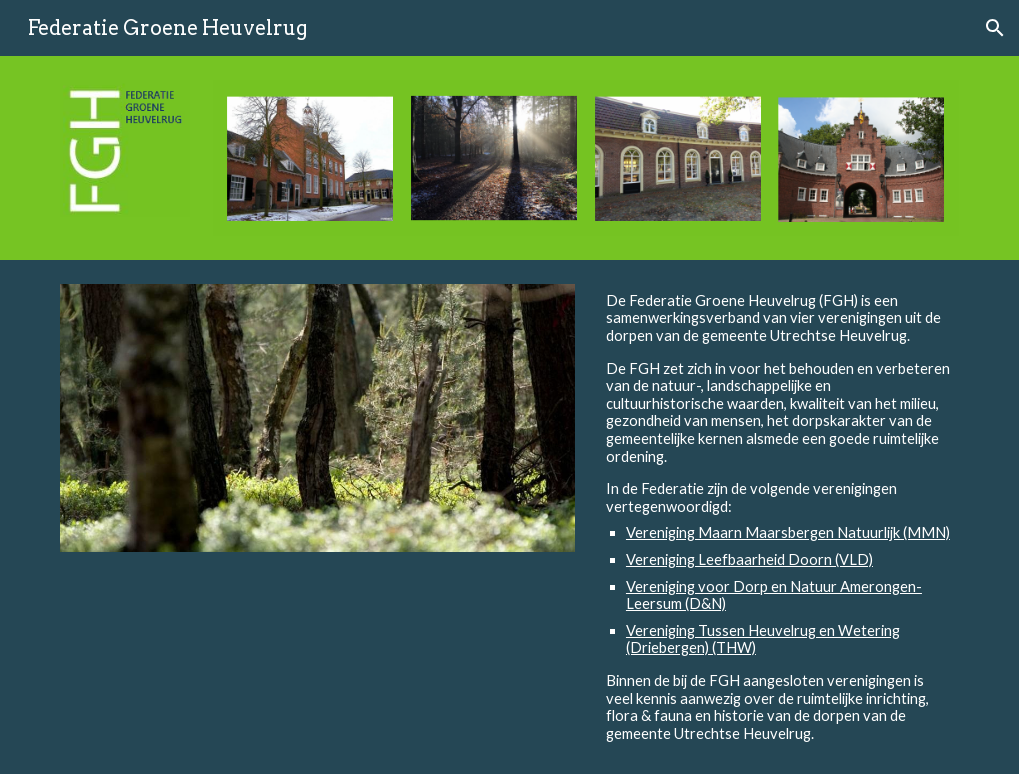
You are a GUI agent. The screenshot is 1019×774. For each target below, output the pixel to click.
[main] (779, 517)
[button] (995, 28)
